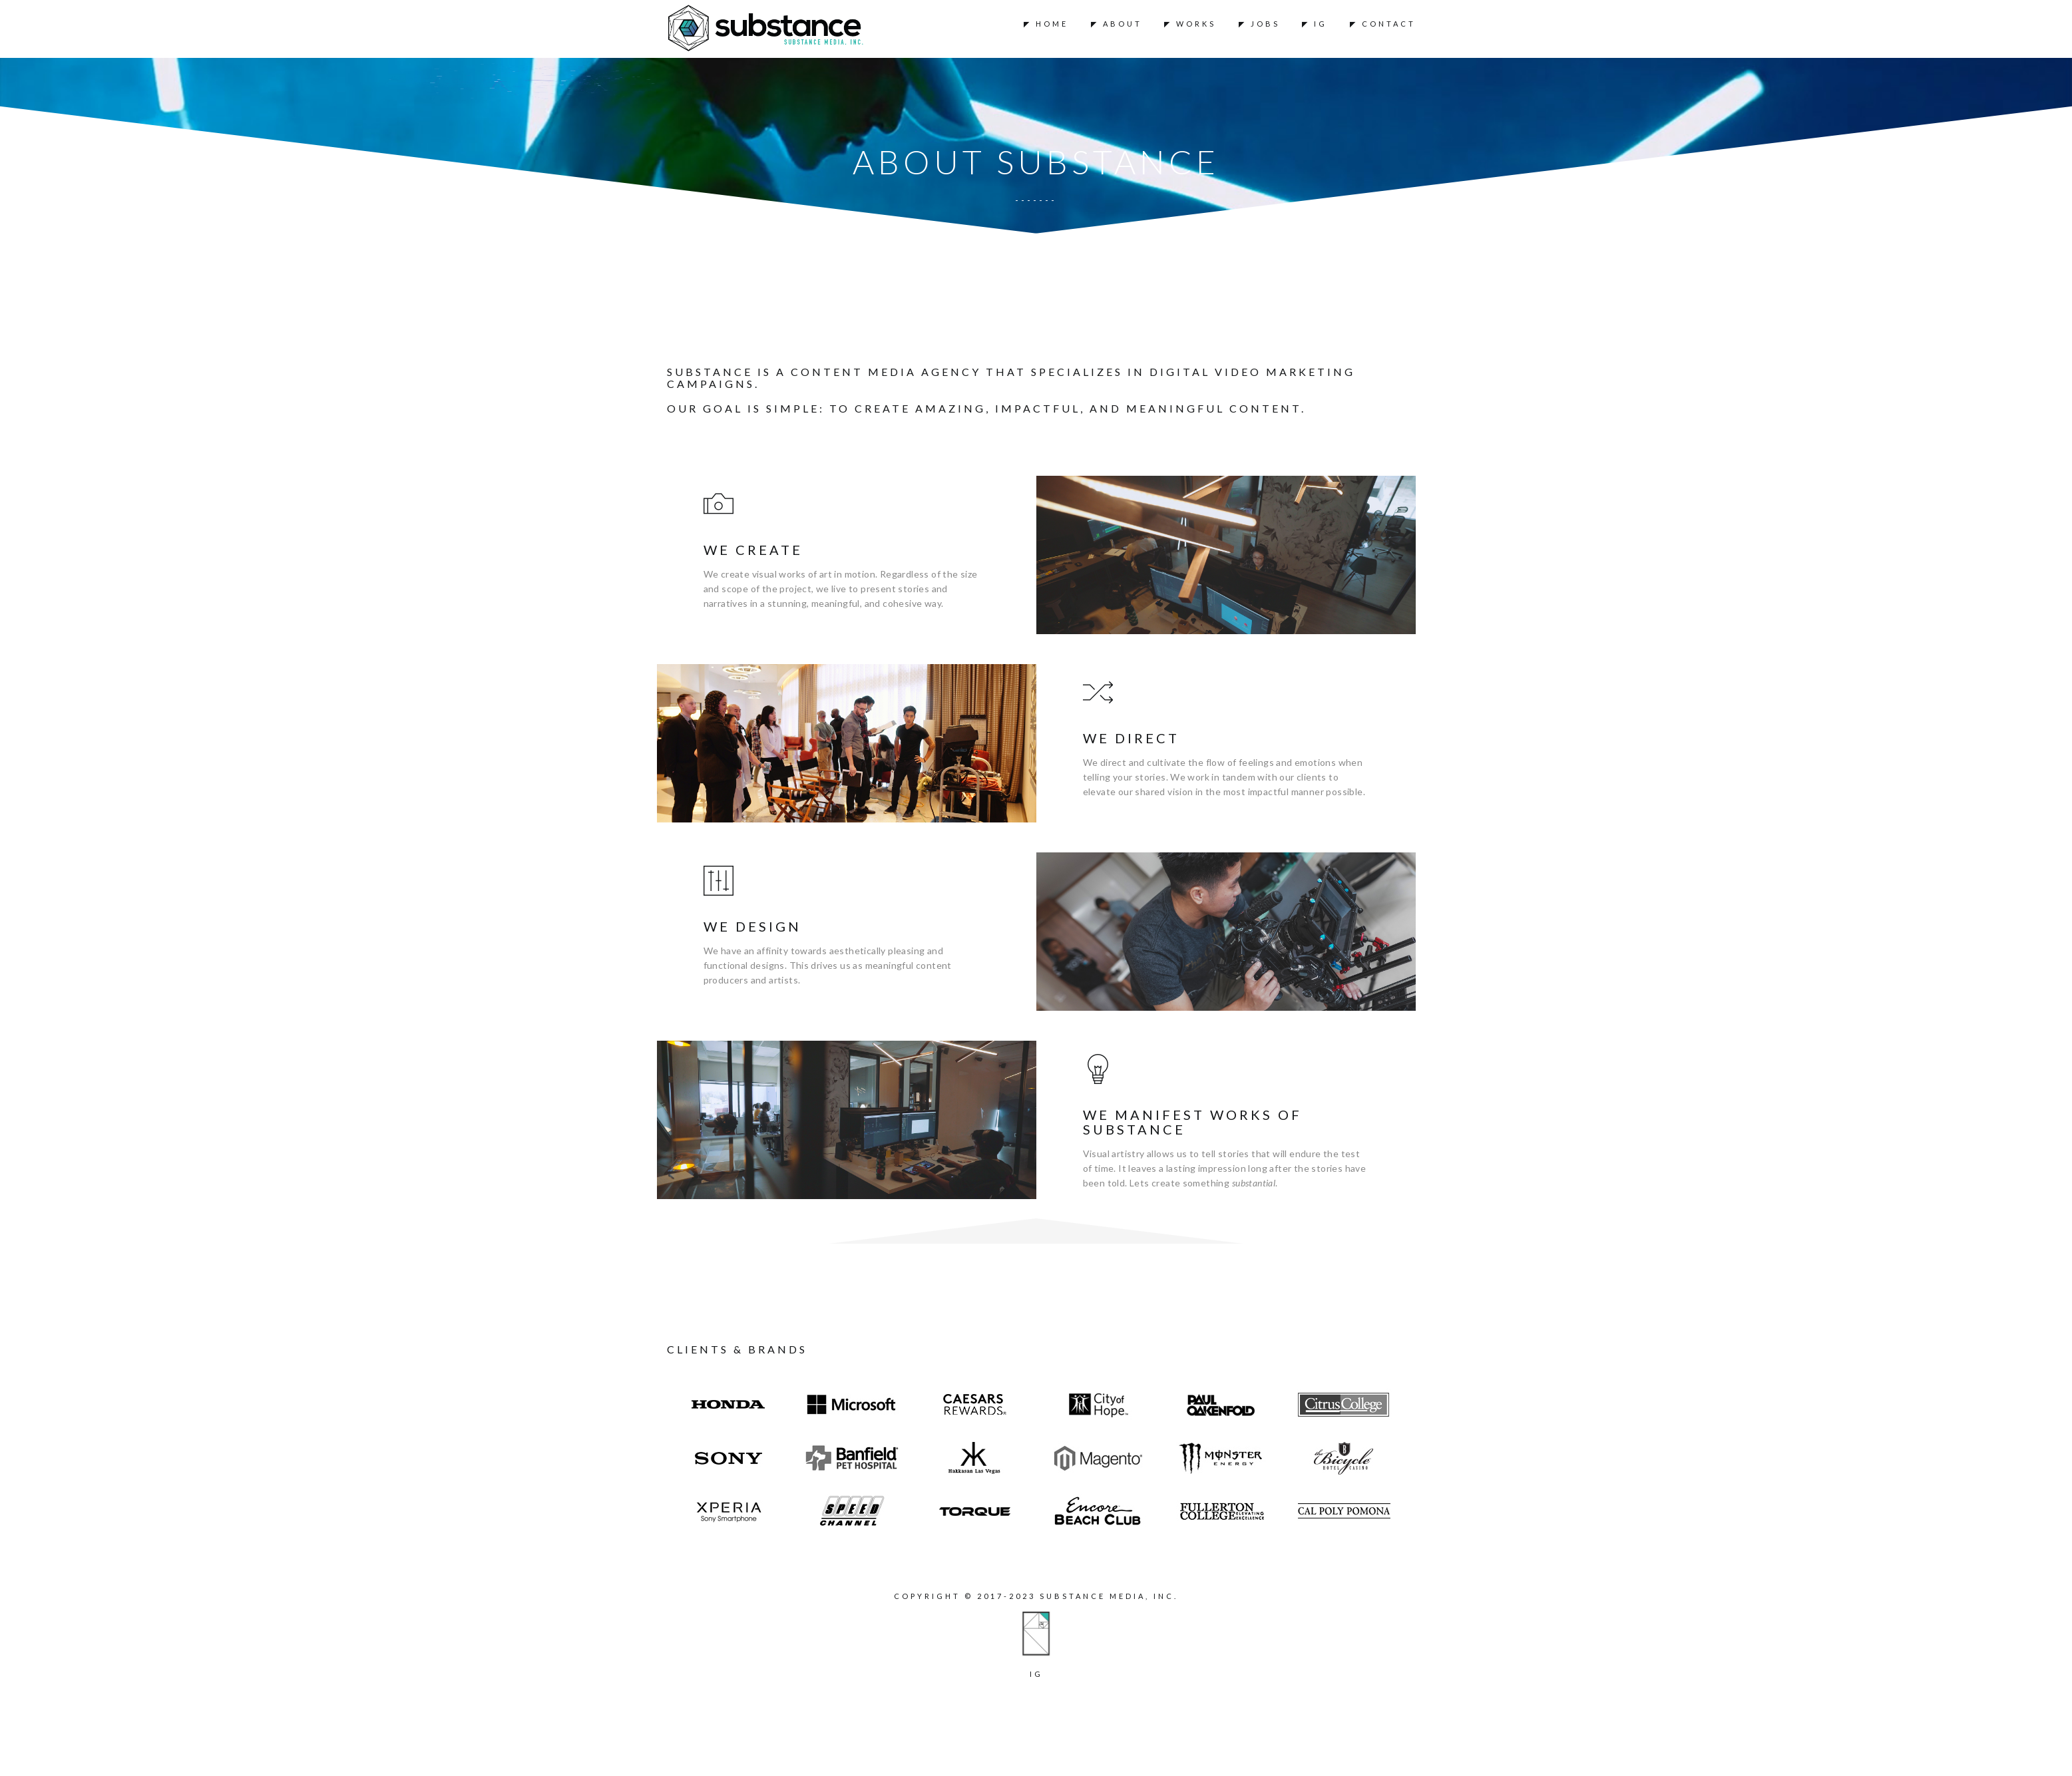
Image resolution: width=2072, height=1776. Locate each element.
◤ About (1116, 23)
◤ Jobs (1259, 23)
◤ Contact (1383, 23)
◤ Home (1046, 23)
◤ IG (1314, 23)
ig (1036, 1674)
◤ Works (1190, 23)
